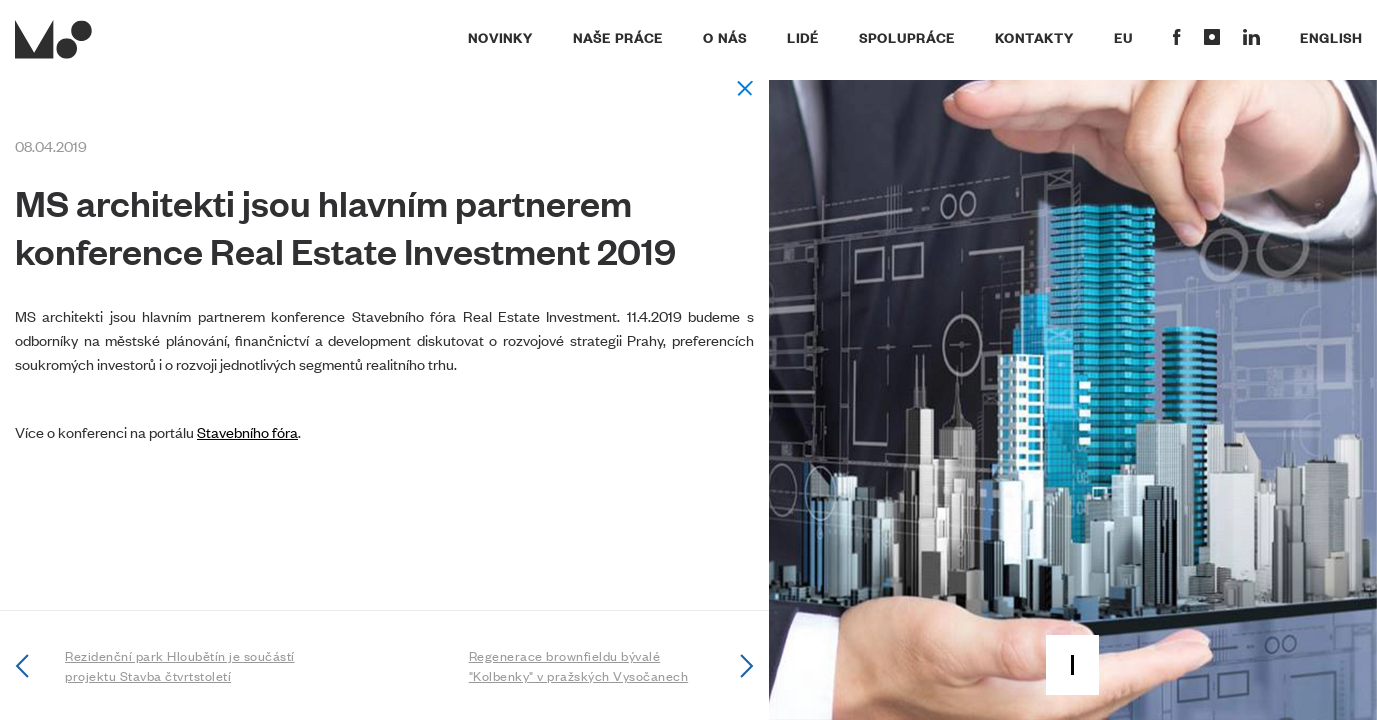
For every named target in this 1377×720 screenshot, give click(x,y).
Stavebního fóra (247, 431)
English (1331, 37)
